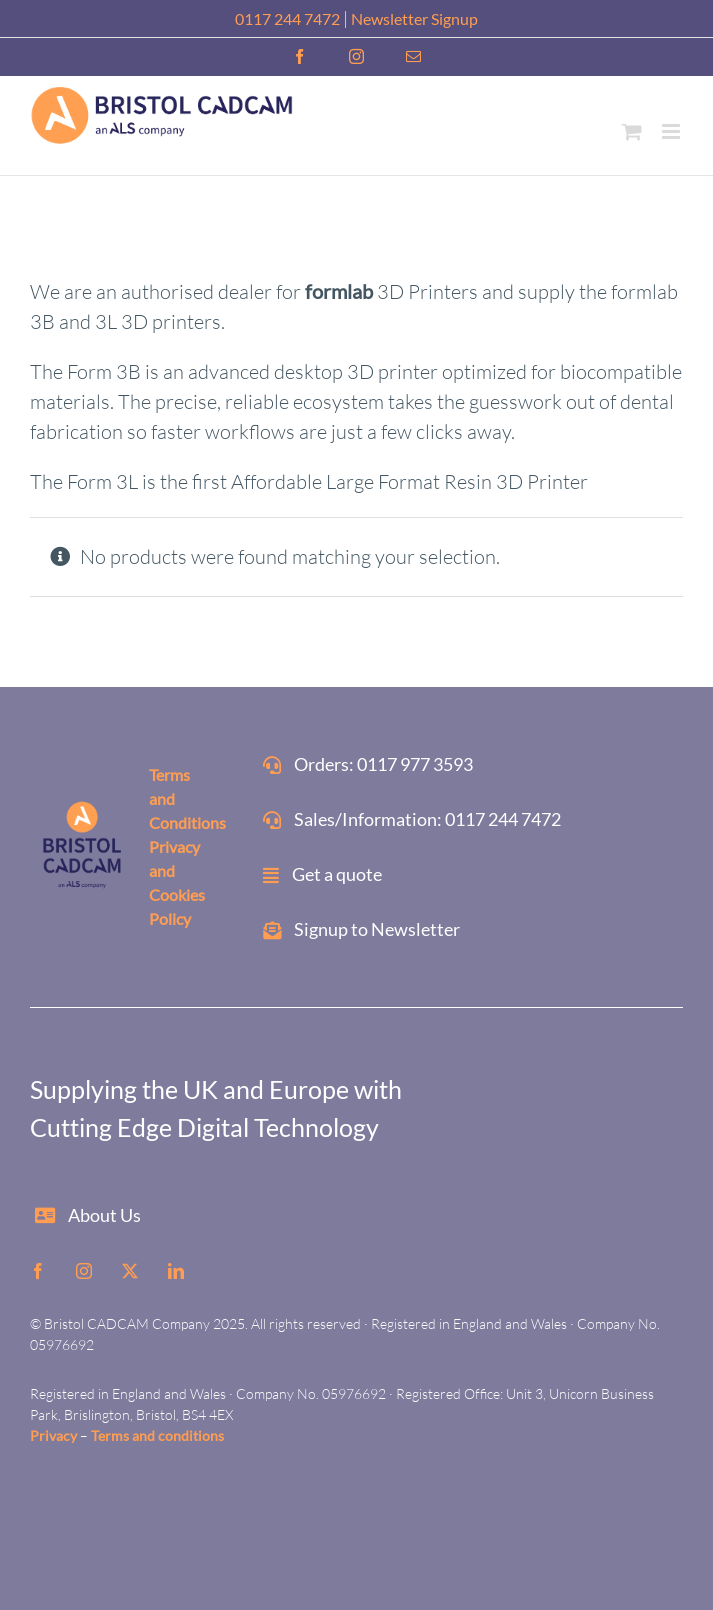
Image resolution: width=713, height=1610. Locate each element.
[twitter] (130, 1271)
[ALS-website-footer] (83, 806)
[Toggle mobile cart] (632, 131)
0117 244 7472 (287, 18)
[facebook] (38, 1271)
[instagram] (84, 1271)
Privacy (53, 1435)
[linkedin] (176, 1271)
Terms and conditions (157, 1435)
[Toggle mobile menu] (672, 131)
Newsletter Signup (414, 18)
